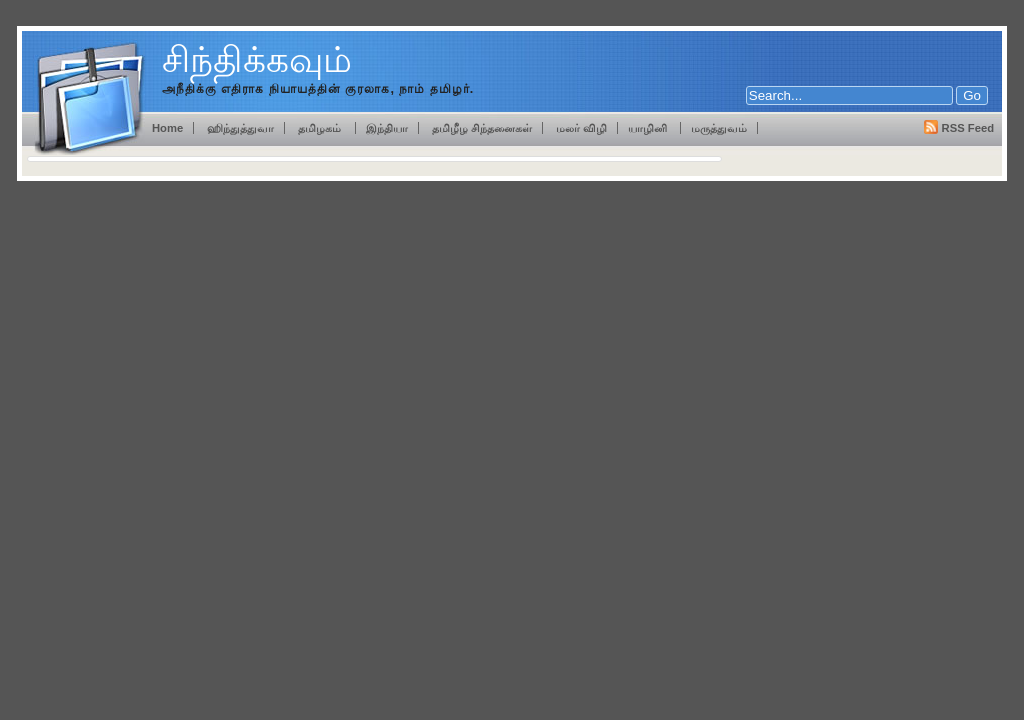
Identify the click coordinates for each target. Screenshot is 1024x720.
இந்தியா (387, 128)
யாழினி (649, 128)
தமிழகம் (321, 128)
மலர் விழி (581, 128)
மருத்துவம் (719, 128)
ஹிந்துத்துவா (240, 128)
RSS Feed (968, 128)
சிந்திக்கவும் (257, 59)
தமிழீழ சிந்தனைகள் (480, 128)
